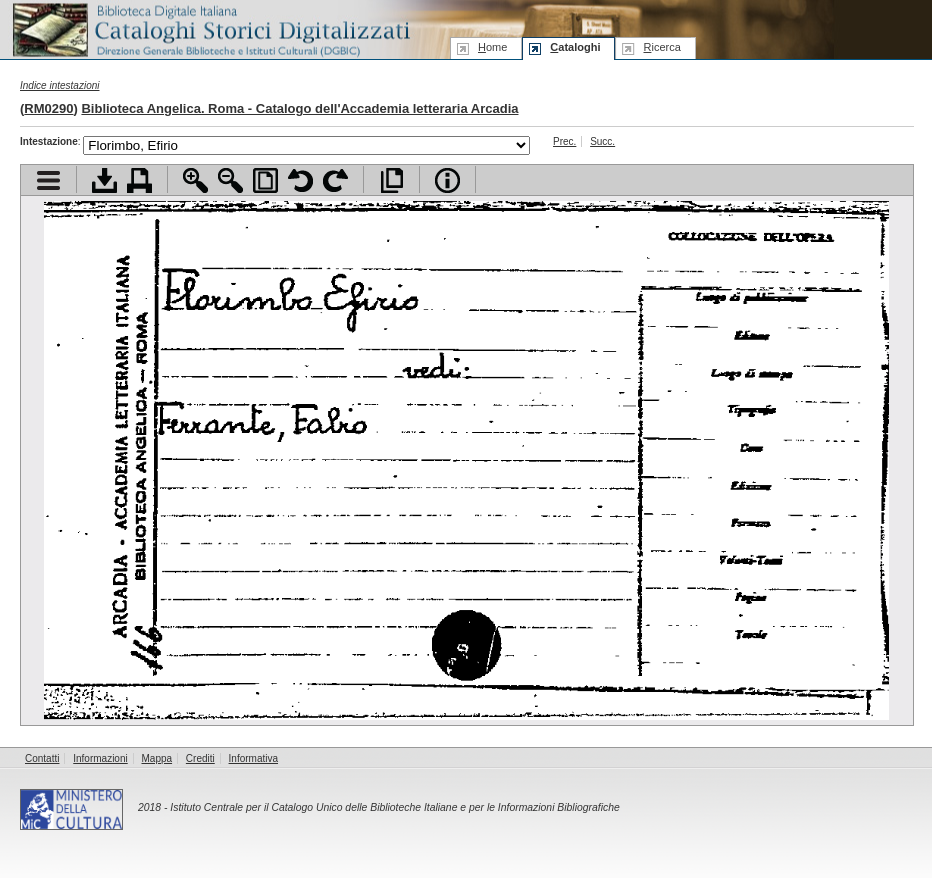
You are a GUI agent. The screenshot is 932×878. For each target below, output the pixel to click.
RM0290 (48, 108)
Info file (447, 180)
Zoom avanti (195, 180)
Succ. (602, 141)
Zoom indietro (230, 180)
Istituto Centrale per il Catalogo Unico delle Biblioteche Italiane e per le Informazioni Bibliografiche (394, 807)
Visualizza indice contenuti (48, 180)
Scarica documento (104, 180)
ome (492, 47)
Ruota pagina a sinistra (300, 180)
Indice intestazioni (60, 85)
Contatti (42, 758)
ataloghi (575, 47)
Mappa (157, 758)
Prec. (564, 141)
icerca (661, 47)
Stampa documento (139, 180)
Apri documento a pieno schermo (391, 180)
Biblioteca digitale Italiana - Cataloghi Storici (210, 28)
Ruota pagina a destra (335, 180)
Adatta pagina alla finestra (265, 180)
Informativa (253, 758)
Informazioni (100, 758)
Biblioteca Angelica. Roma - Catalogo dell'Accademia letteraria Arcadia (299, 108)
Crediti (200, 758)
